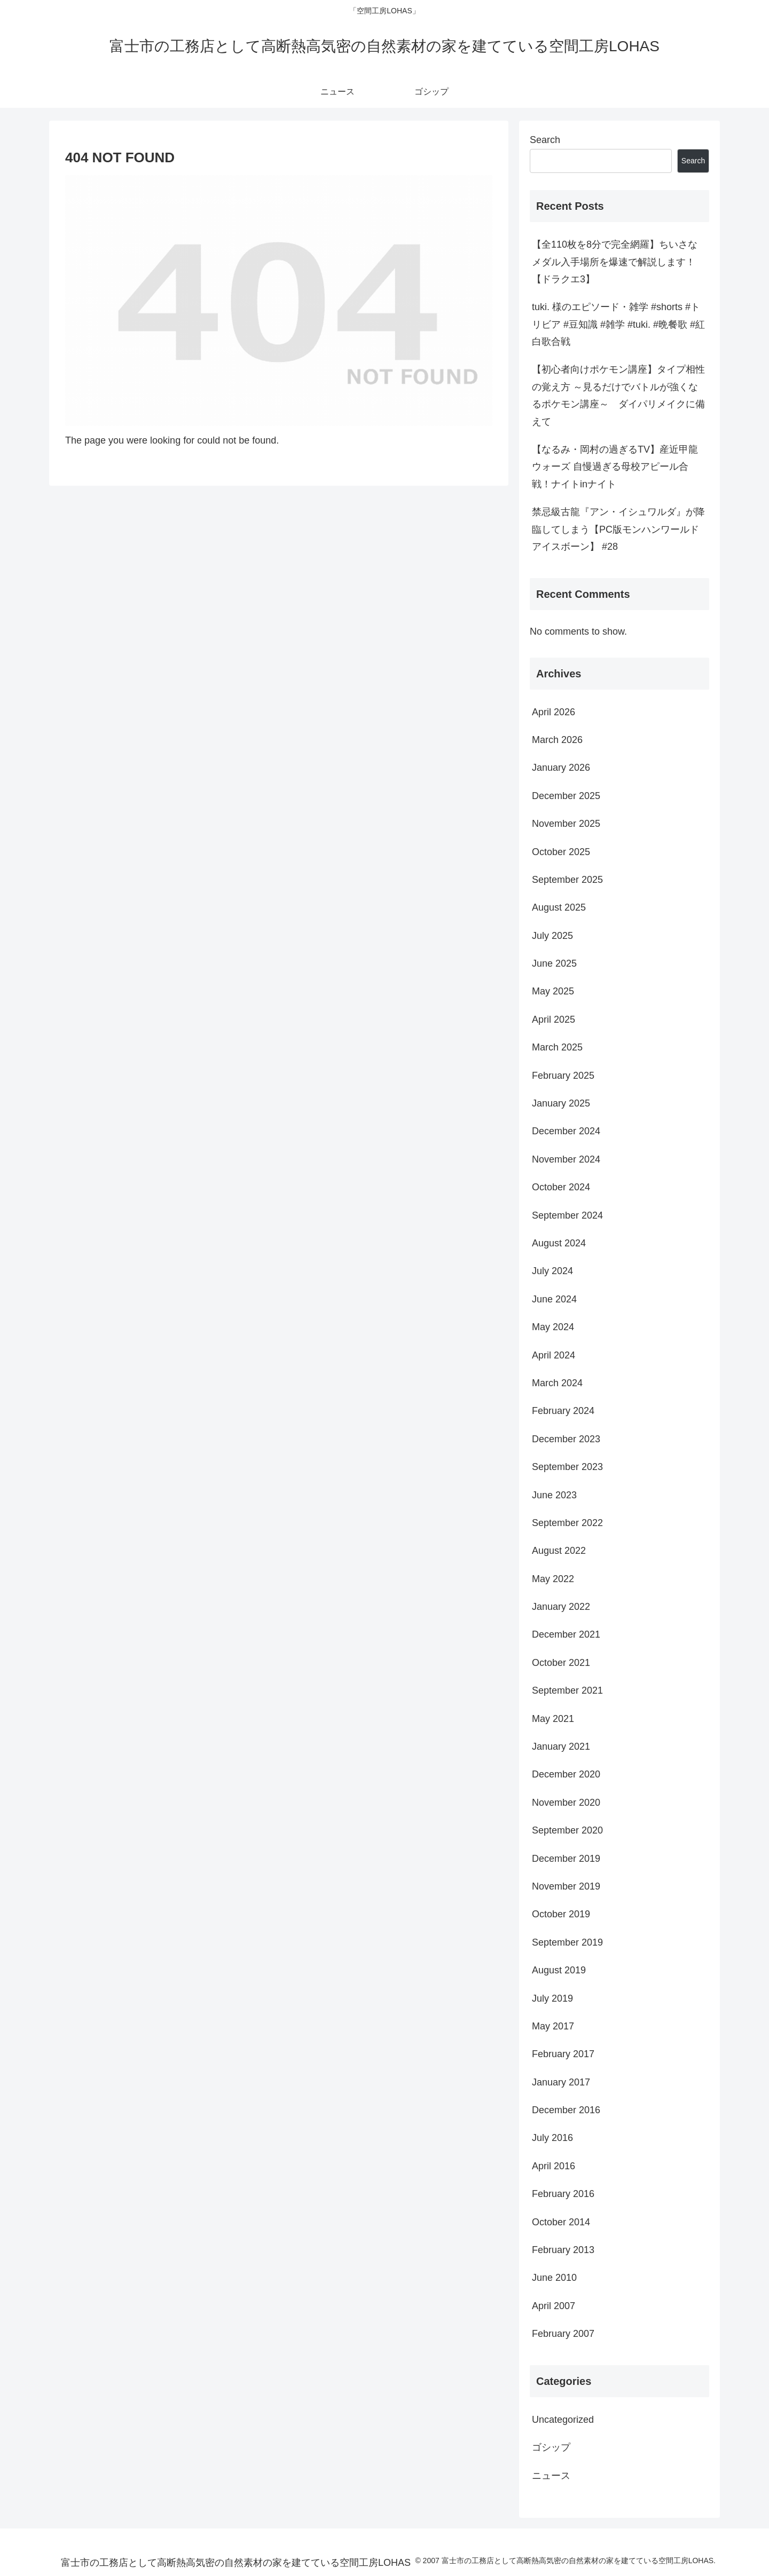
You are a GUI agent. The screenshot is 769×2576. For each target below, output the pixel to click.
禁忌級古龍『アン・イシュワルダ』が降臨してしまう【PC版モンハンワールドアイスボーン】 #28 (618, 529)
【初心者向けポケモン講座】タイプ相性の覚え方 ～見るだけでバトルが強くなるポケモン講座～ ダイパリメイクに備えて (618, 395)
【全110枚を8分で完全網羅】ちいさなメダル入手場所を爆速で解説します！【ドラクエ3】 (614, 262)
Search (545, 140)
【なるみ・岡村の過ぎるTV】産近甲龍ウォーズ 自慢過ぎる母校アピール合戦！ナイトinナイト (615, 466)
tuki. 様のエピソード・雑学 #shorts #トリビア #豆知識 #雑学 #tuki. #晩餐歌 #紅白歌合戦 (618, 324)
